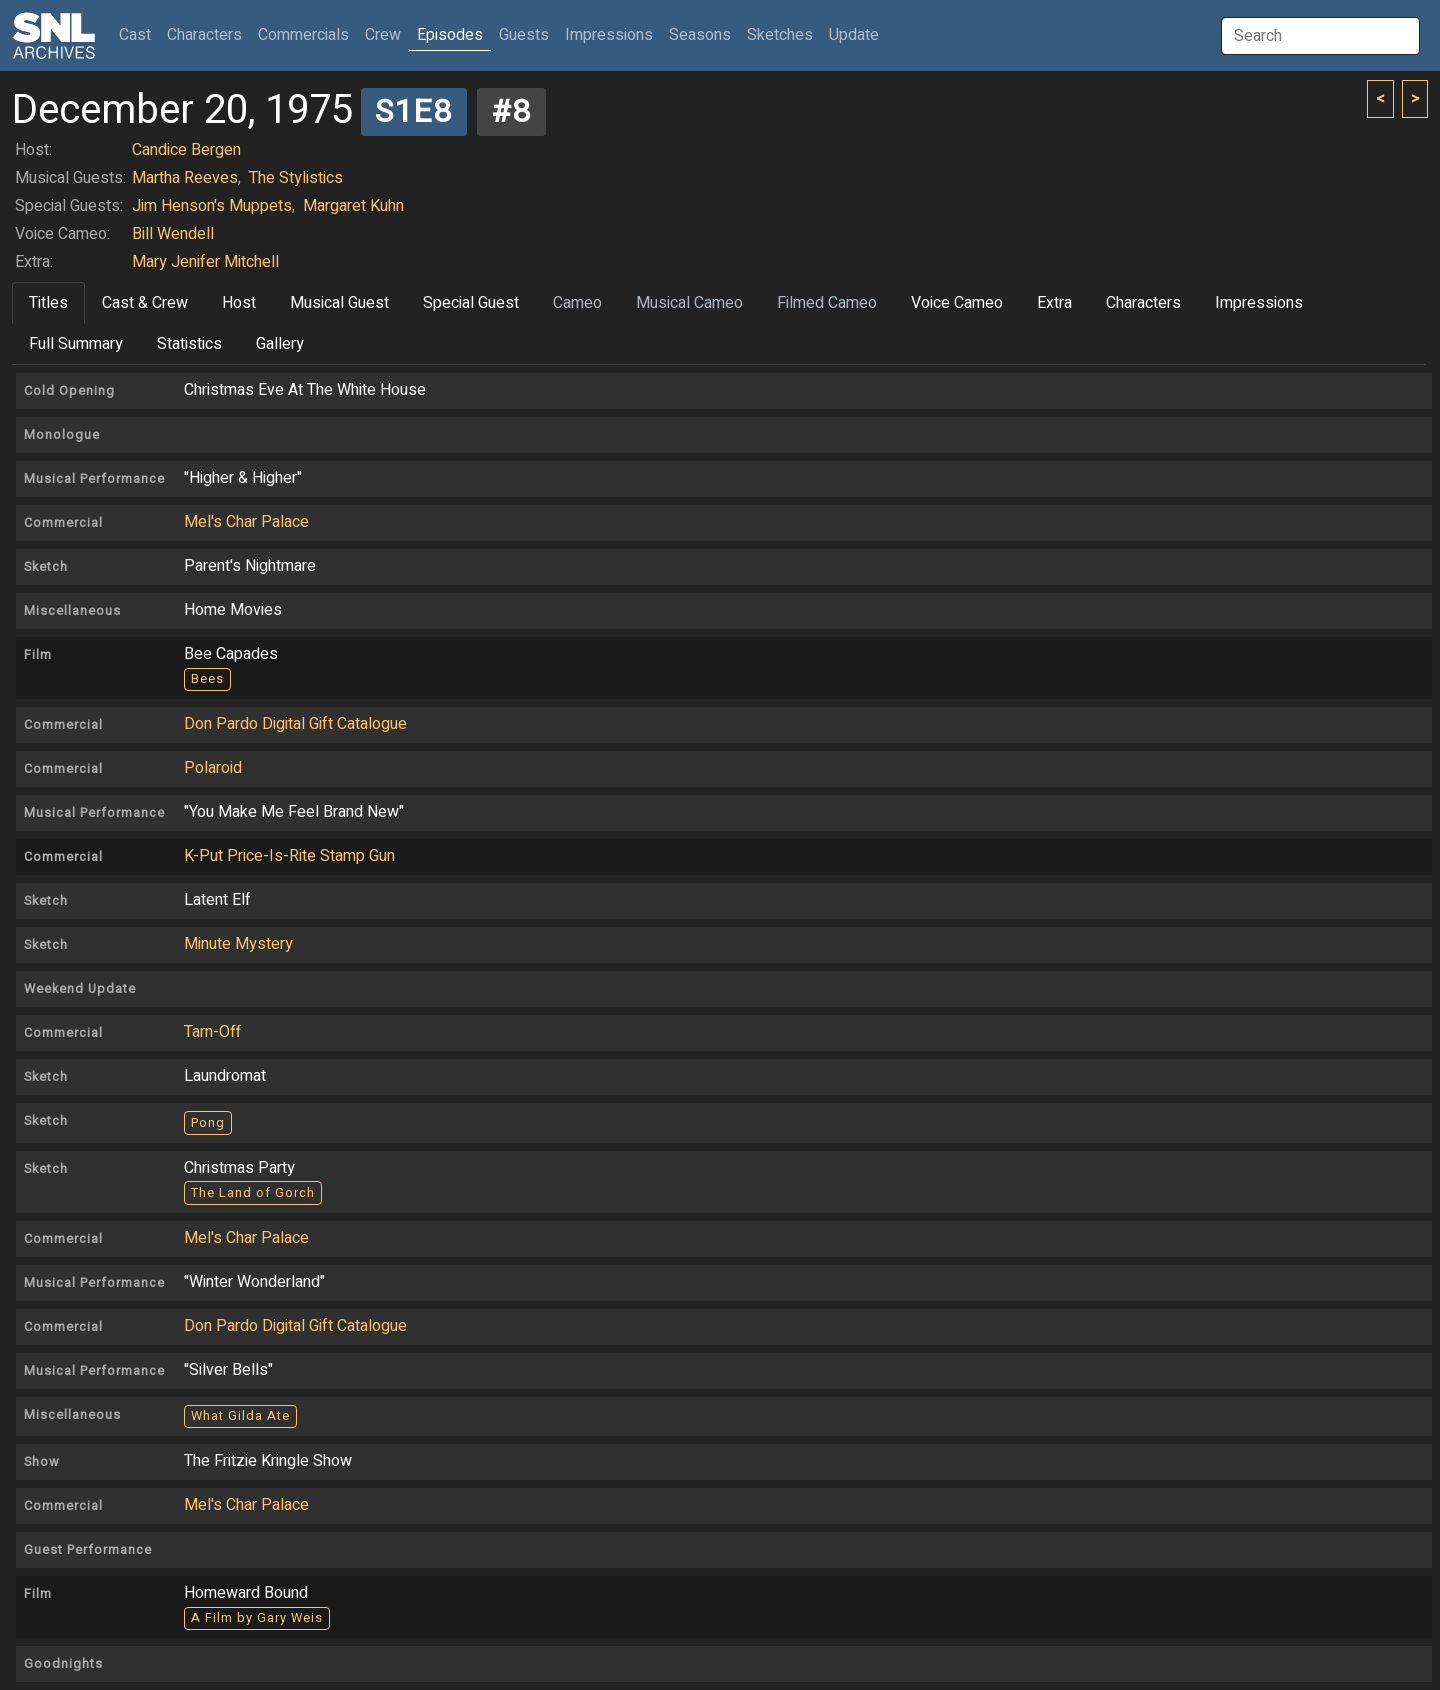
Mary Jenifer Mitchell (205, 262)
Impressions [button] (609, 35)
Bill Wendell (173, 234)
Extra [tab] (1054, 303)
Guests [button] (524, 35)
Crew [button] (383, 35)
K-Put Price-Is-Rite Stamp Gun (289, 856)
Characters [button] (204, 35)
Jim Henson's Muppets (212, 206)
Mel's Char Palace (246, 522)
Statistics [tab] (189, 344)
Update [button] (854, 35)
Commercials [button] (303, 35)
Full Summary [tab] (76, 344)
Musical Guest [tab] (339, 303)
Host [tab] (239, 303)
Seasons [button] (700, 35)
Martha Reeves (185, 178)
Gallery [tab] (280, 344)
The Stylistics (296, 178)
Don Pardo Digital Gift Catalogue (295, 724)
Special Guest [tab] (471, 303)
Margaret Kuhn (353, 206)
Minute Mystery (238, 944)
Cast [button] (139, 34)
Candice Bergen (186, 150)
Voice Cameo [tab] (957, 303)
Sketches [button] (780, 35)
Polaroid (213, 768)
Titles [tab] (48, 303)
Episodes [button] (450, 35)
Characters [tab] (1143, 303)
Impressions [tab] (1259, 303)
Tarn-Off (212, 1032)
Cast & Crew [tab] (145, 303)
